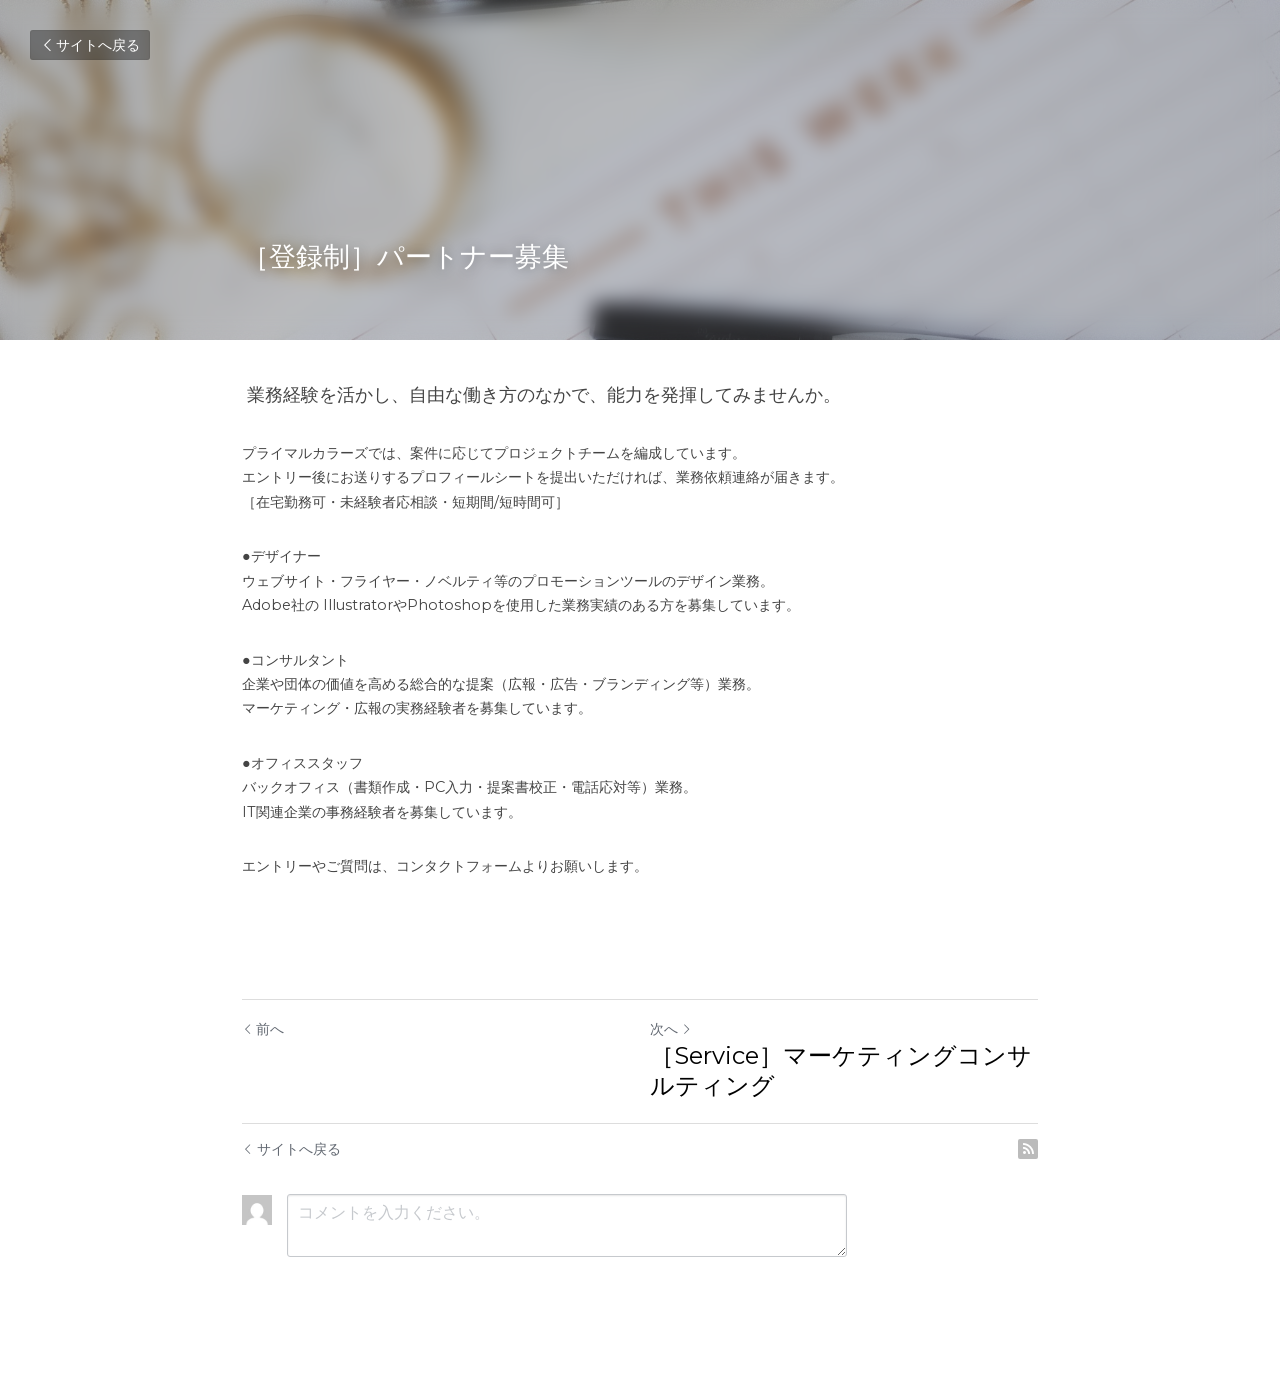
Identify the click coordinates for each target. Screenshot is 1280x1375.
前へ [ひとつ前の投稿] (263, 1029)
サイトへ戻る (90, 45)
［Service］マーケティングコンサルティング (841, 1070)
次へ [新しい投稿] (671, 1029)
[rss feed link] (1028, 1149)
